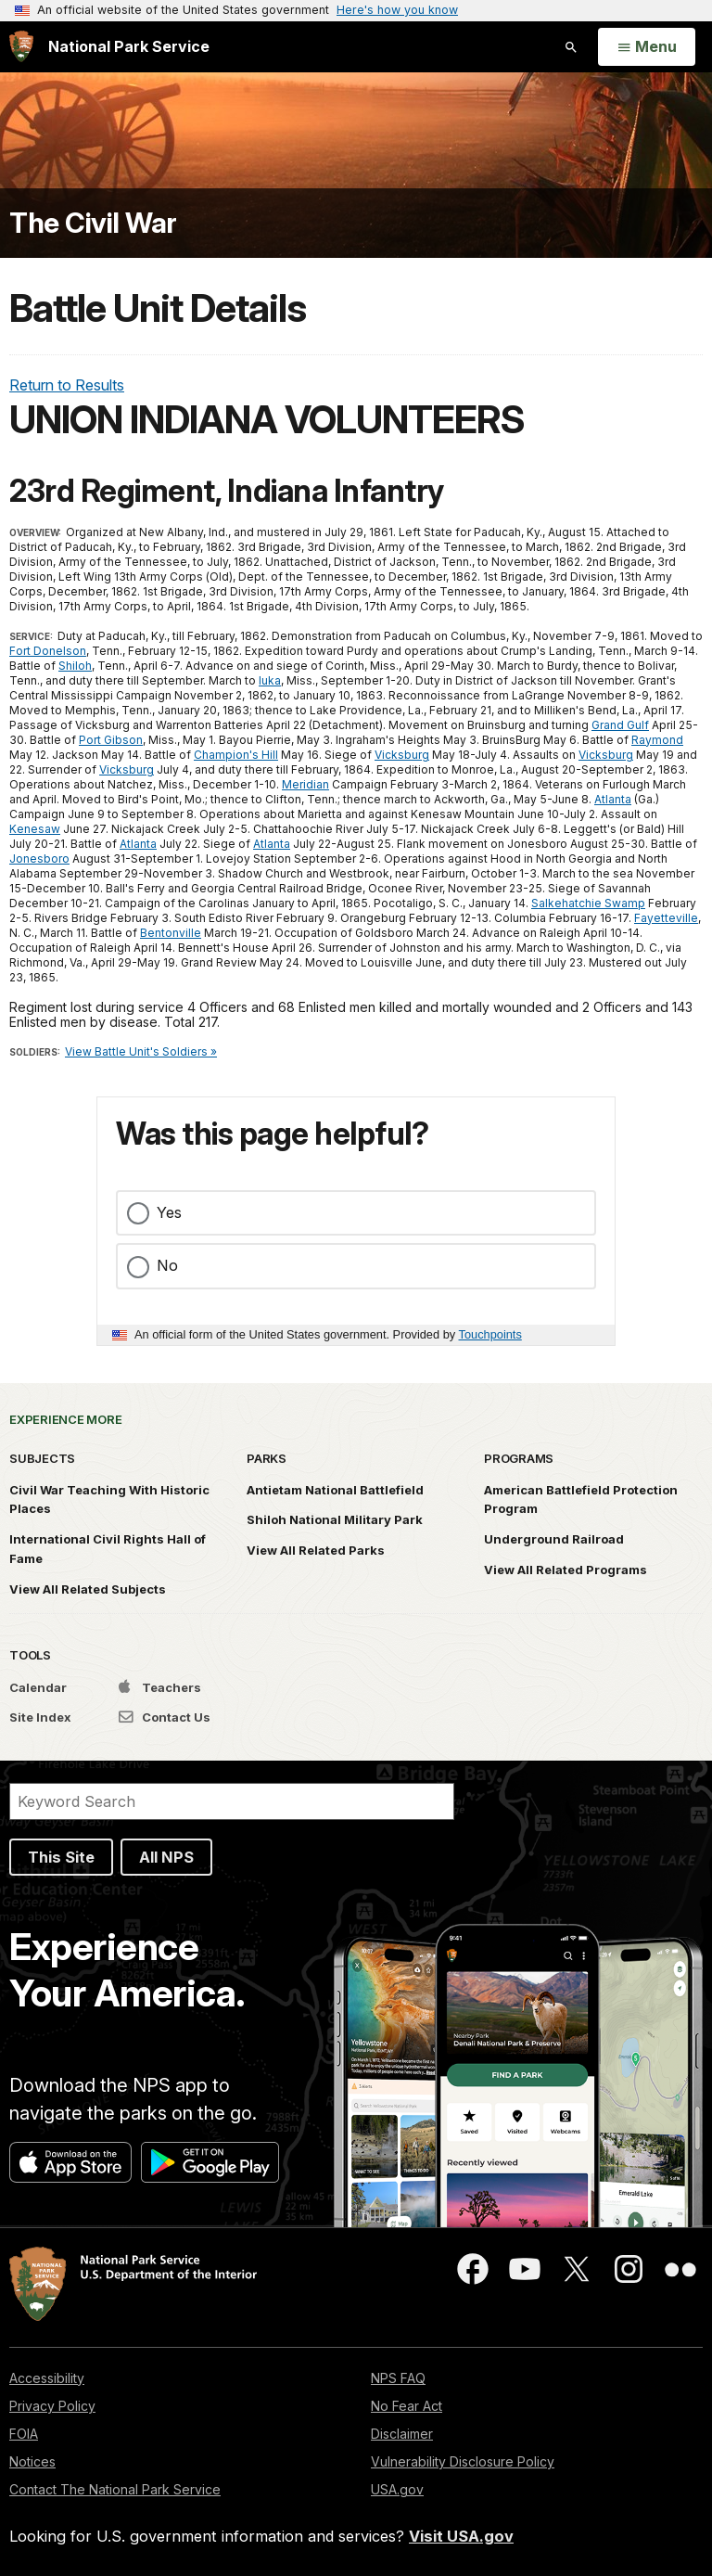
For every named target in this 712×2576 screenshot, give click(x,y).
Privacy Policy (52, 2406)
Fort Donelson (47, 651)
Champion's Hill (236, 755)
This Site (61, 1857)
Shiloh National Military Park (335, 1519)
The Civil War (93, 223)
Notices (32, 2461)
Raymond (657, 740)
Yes (169, 1212)
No (167, 1265)
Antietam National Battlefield (335, 1489)
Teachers (160, 1687)
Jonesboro (39, 858)
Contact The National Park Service (115, 2489)
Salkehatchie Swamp (588, 903)
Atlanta (612, 799)
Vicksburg (402, 755)
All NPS (166, 1857)
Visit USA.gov (461, 2536)
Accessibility (46, 2378)
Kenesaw (34, 829)
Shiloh (75, 666)
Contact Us (164, 1717)
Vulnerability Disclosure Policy (462, 2461)
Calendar (38, 1687)
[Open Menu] (646, 47)
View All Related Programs (565, 1569)
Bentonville (170, 933)
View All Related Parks (316, 1550)
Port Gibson (111, 740)
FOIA (23, 2433)
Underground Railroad (554, 1539)
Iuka (270, 680)
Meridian (305, 784)
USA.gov (397, 2489)
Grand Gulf (620, 725)
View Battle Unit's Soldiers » (141, 1051)
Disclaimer (402, 2433)
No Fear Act (406, 2406)
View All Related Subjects (87, 1589)
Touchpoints (490, 1334)
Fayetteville (666, 918)
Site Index (40, 1717)
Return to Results (66, 385)
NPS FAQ (398, 2378)
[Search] (231, 1801)
